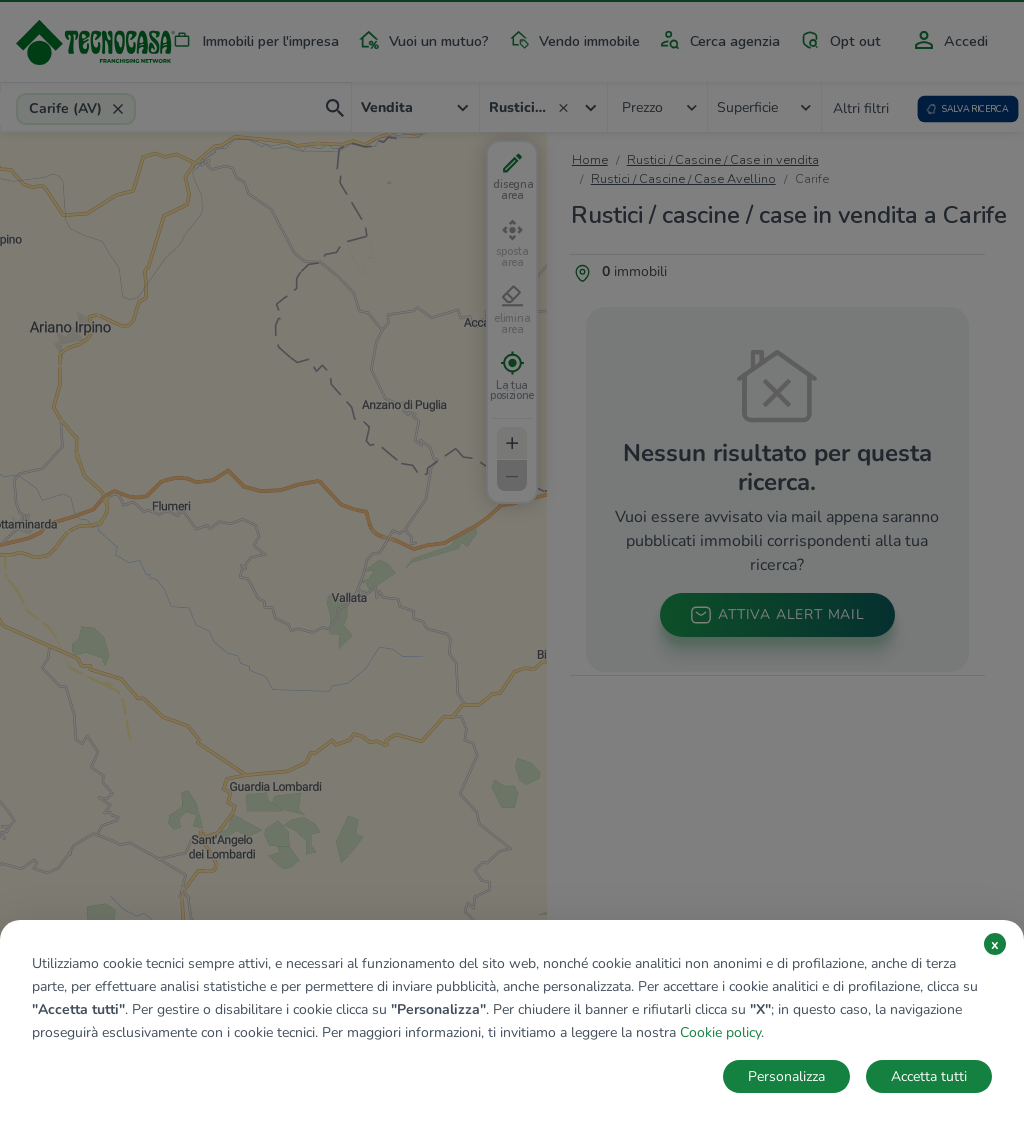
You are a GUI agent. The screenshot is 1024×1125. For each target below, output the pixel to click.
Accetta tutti (929, 1076)
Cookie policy (720, 1032)
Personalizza (786, 1076)
